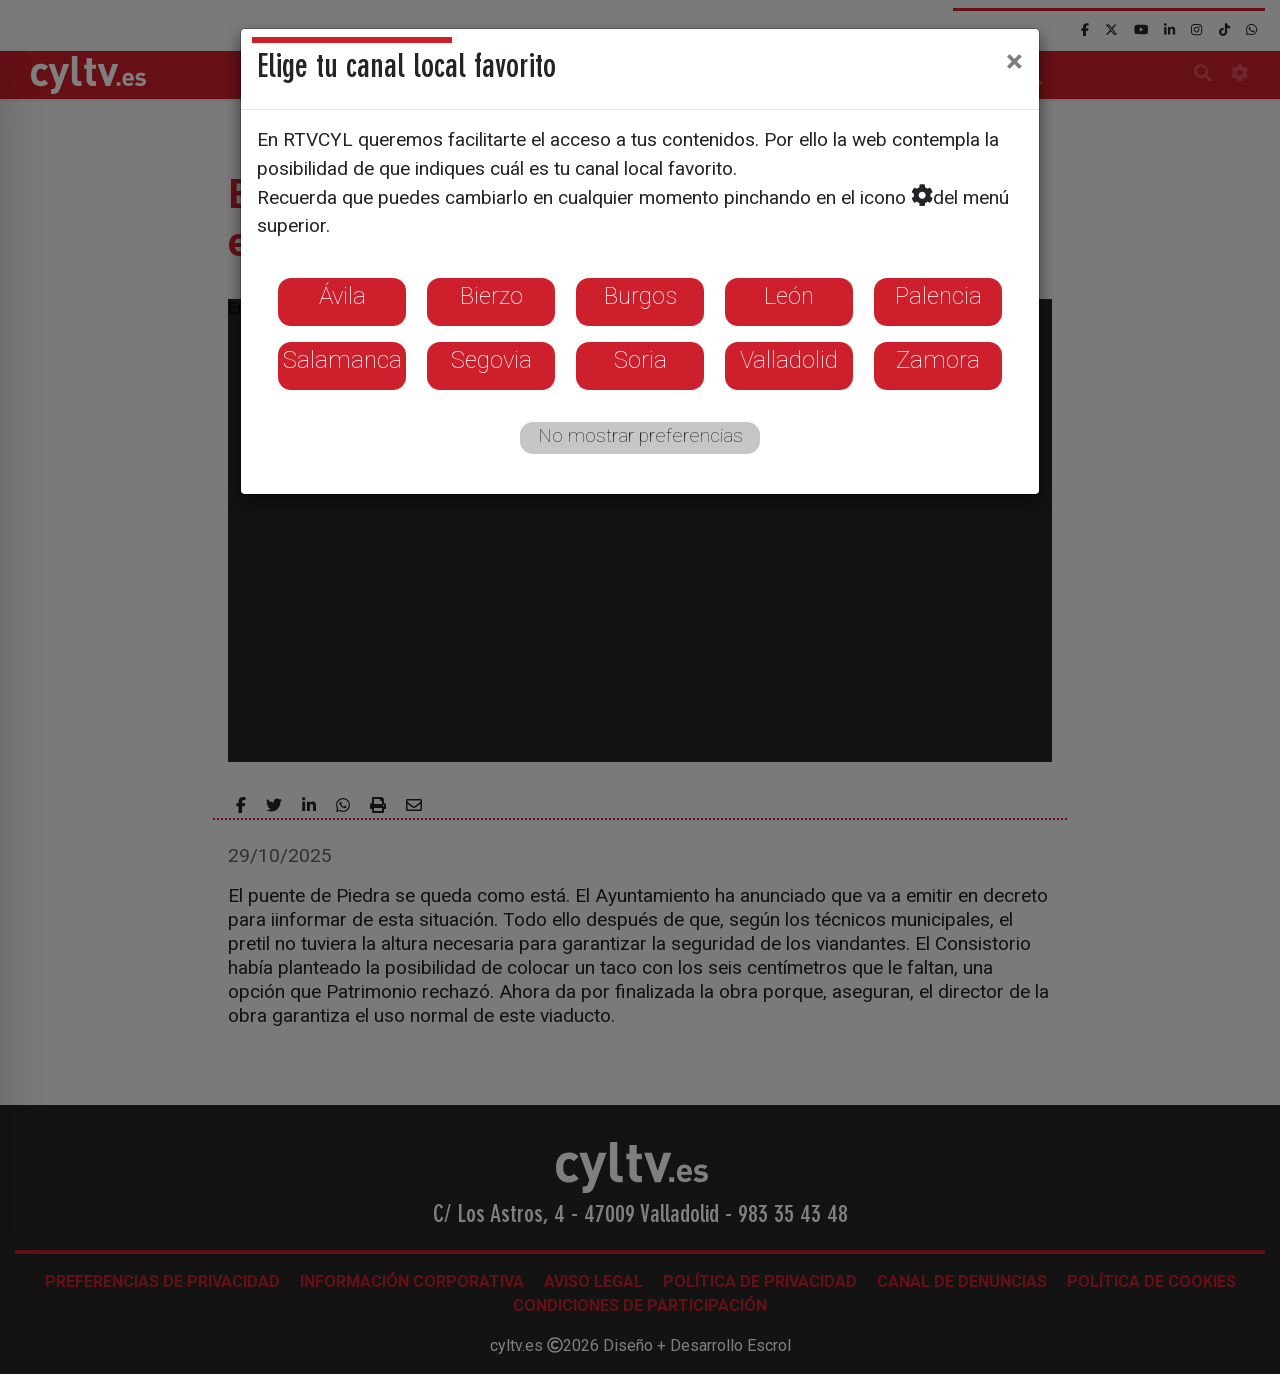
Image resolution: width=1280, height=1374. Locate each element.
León (789, 296)
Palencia (938, 296)
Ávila (342, 296)
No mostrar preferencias (640, 435)
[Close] (1014, 61)
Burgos (640, 296)
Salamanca (342, 360)
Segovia (491, 360)
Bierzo (491, 296)
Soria (640, 360)
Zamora (938, 360)
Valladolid (789, 360)
